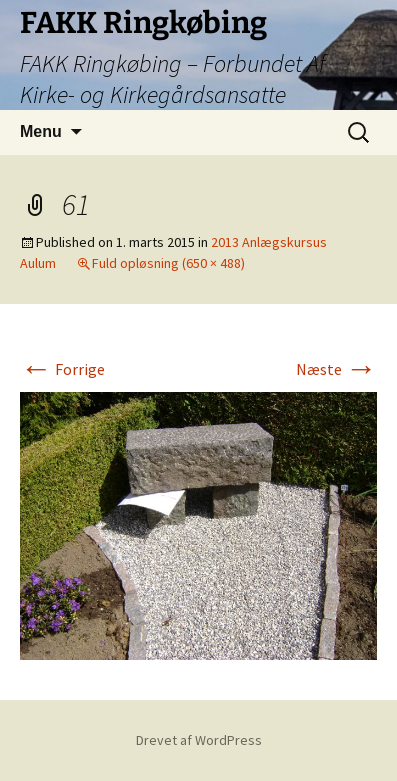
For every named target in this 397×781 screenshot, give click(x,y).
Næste (336, 369)
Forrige (62, 369)
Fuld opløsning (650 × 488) (168, 263)
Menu (41, 131)
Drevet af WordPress (199, 740)
